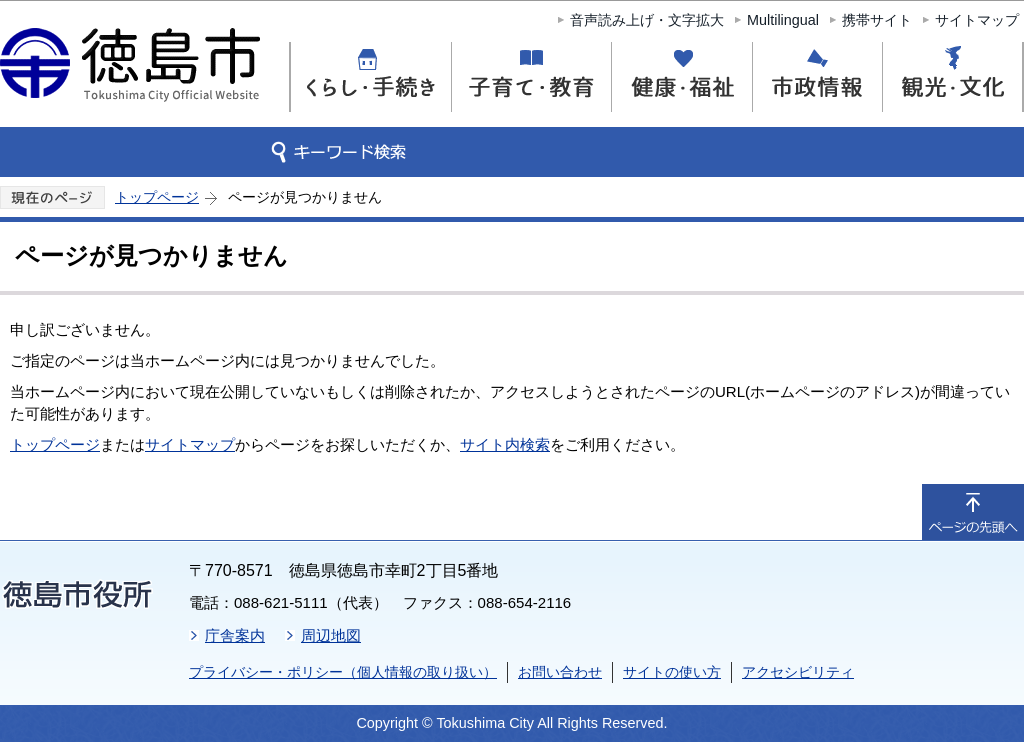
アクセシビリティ (798, 672)
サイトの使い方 (672, 672)
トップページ (157, 197)
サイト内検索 (505, 444)
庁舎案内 (235, 635)
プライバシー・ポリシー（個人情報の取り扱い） (343, 672)
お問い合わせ (560, 672)
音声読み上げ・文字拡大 (647, 20)
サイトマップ (977, 20)
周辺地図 (331, 635)
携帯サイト (877, 20)
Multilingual (783, 20)
